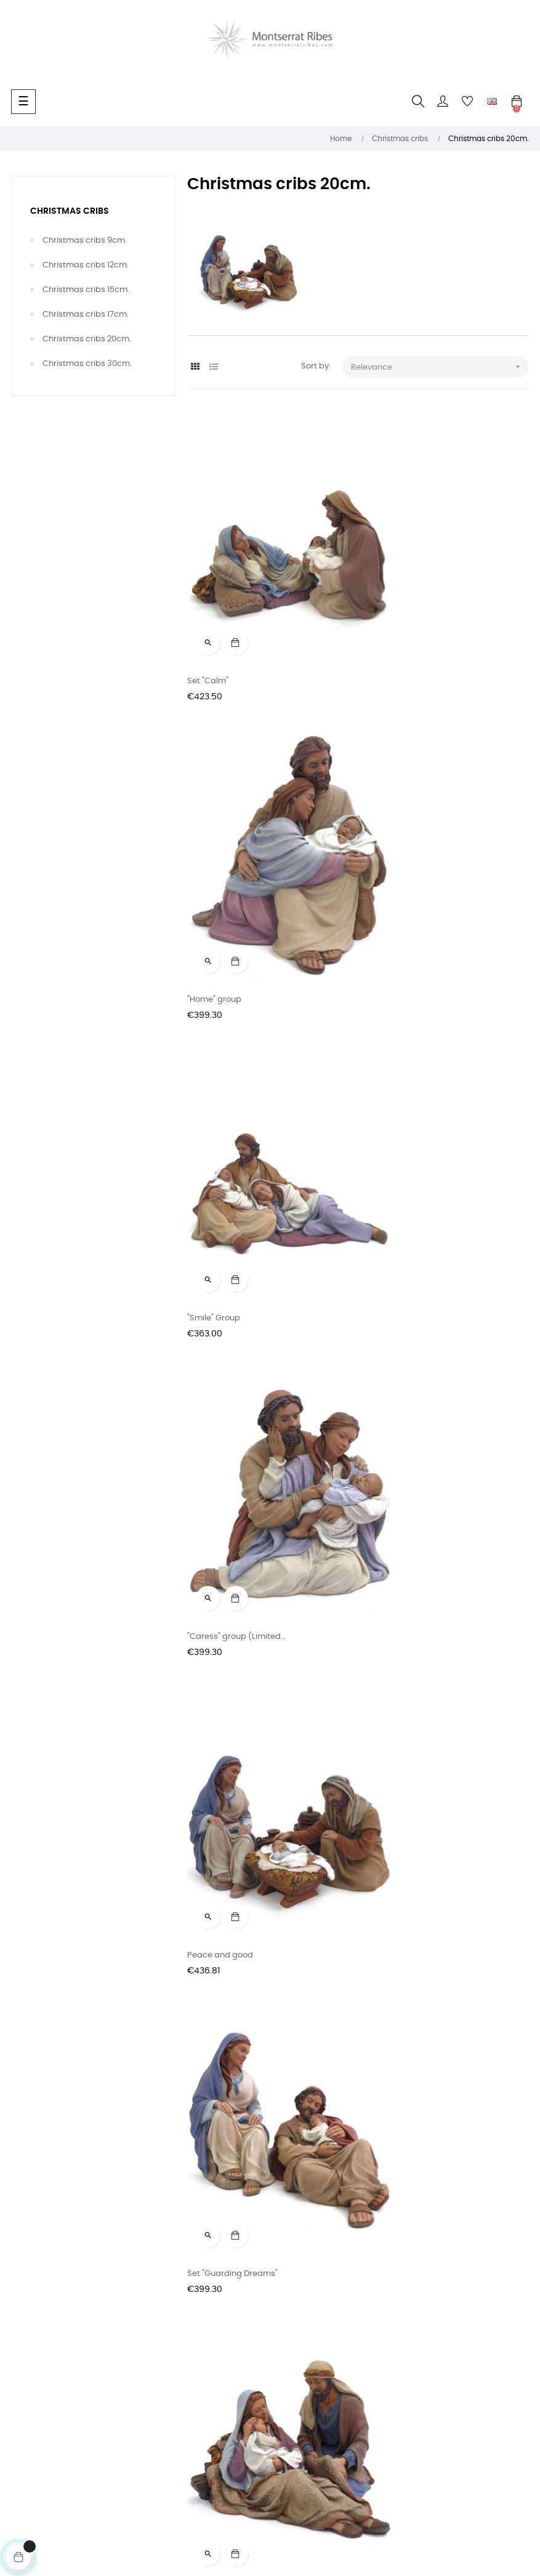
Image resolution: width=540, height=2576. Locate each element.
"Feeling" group (216, 1982)
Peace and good (220, 1172)
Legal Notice (35, 2377)
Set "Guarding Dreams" (409, 1172)
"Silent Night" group (401, 1712)
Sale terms (32, 2311)
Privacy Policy (38, 2355)
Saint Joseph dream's (406, 1982)
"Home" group (391, 632)
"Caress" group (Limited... (413, 902)
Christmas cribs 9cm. (84, 241)
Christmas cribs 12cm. (85, 265)
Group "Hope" (213, 1442)
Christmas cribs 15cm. (85, 290)
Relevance (440, 367)
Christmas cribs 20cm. (86, 339)
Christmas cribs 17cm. (85, 315)
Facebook (207, 2289)
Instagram (208, 2311)
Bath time (383, 1442)
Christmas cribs (69, 211)
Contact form (37, 2289)
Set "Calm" (207, 632)
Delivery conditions (48, 2333)
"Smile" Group (213, 902)
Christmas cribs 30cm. (87, 364)
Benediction (210, 1712)
